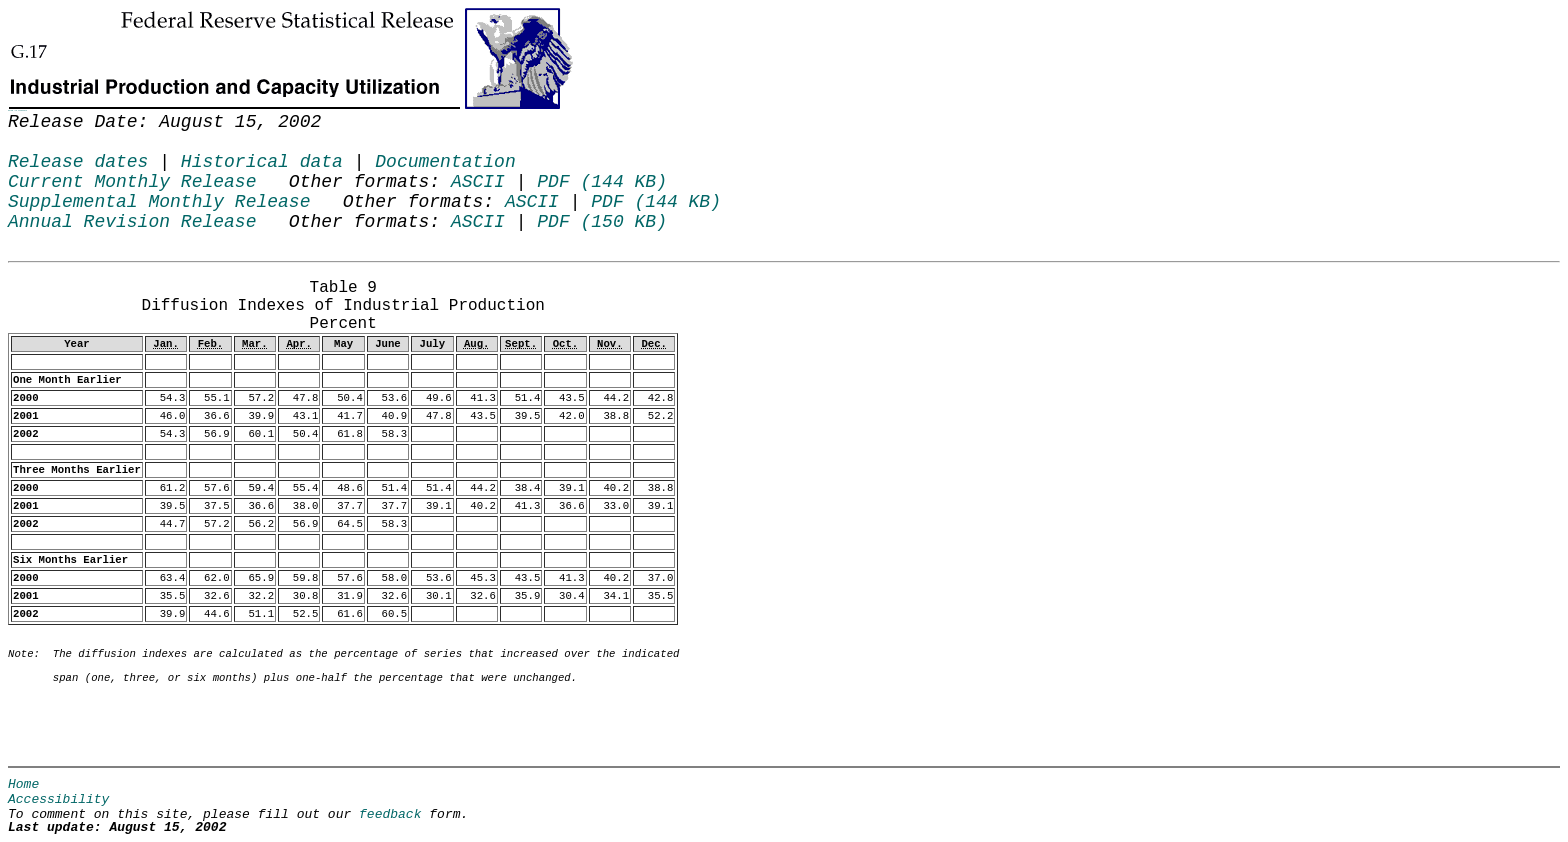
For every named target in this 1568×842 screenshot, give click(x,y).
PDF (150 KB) (602, 222)
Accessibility (58, 799)
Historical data (262, 162)
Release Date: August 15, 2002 (60, 275)
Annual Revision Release (132, 222)
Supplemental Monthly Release (159, 202)
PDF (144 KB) (602, 182)
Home (23, 784)
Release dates (78, 162)
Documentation (445, 162)
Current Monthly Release (132, 182)
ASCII (478, 182)
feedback (390, 814)
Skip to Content (17, 110)
